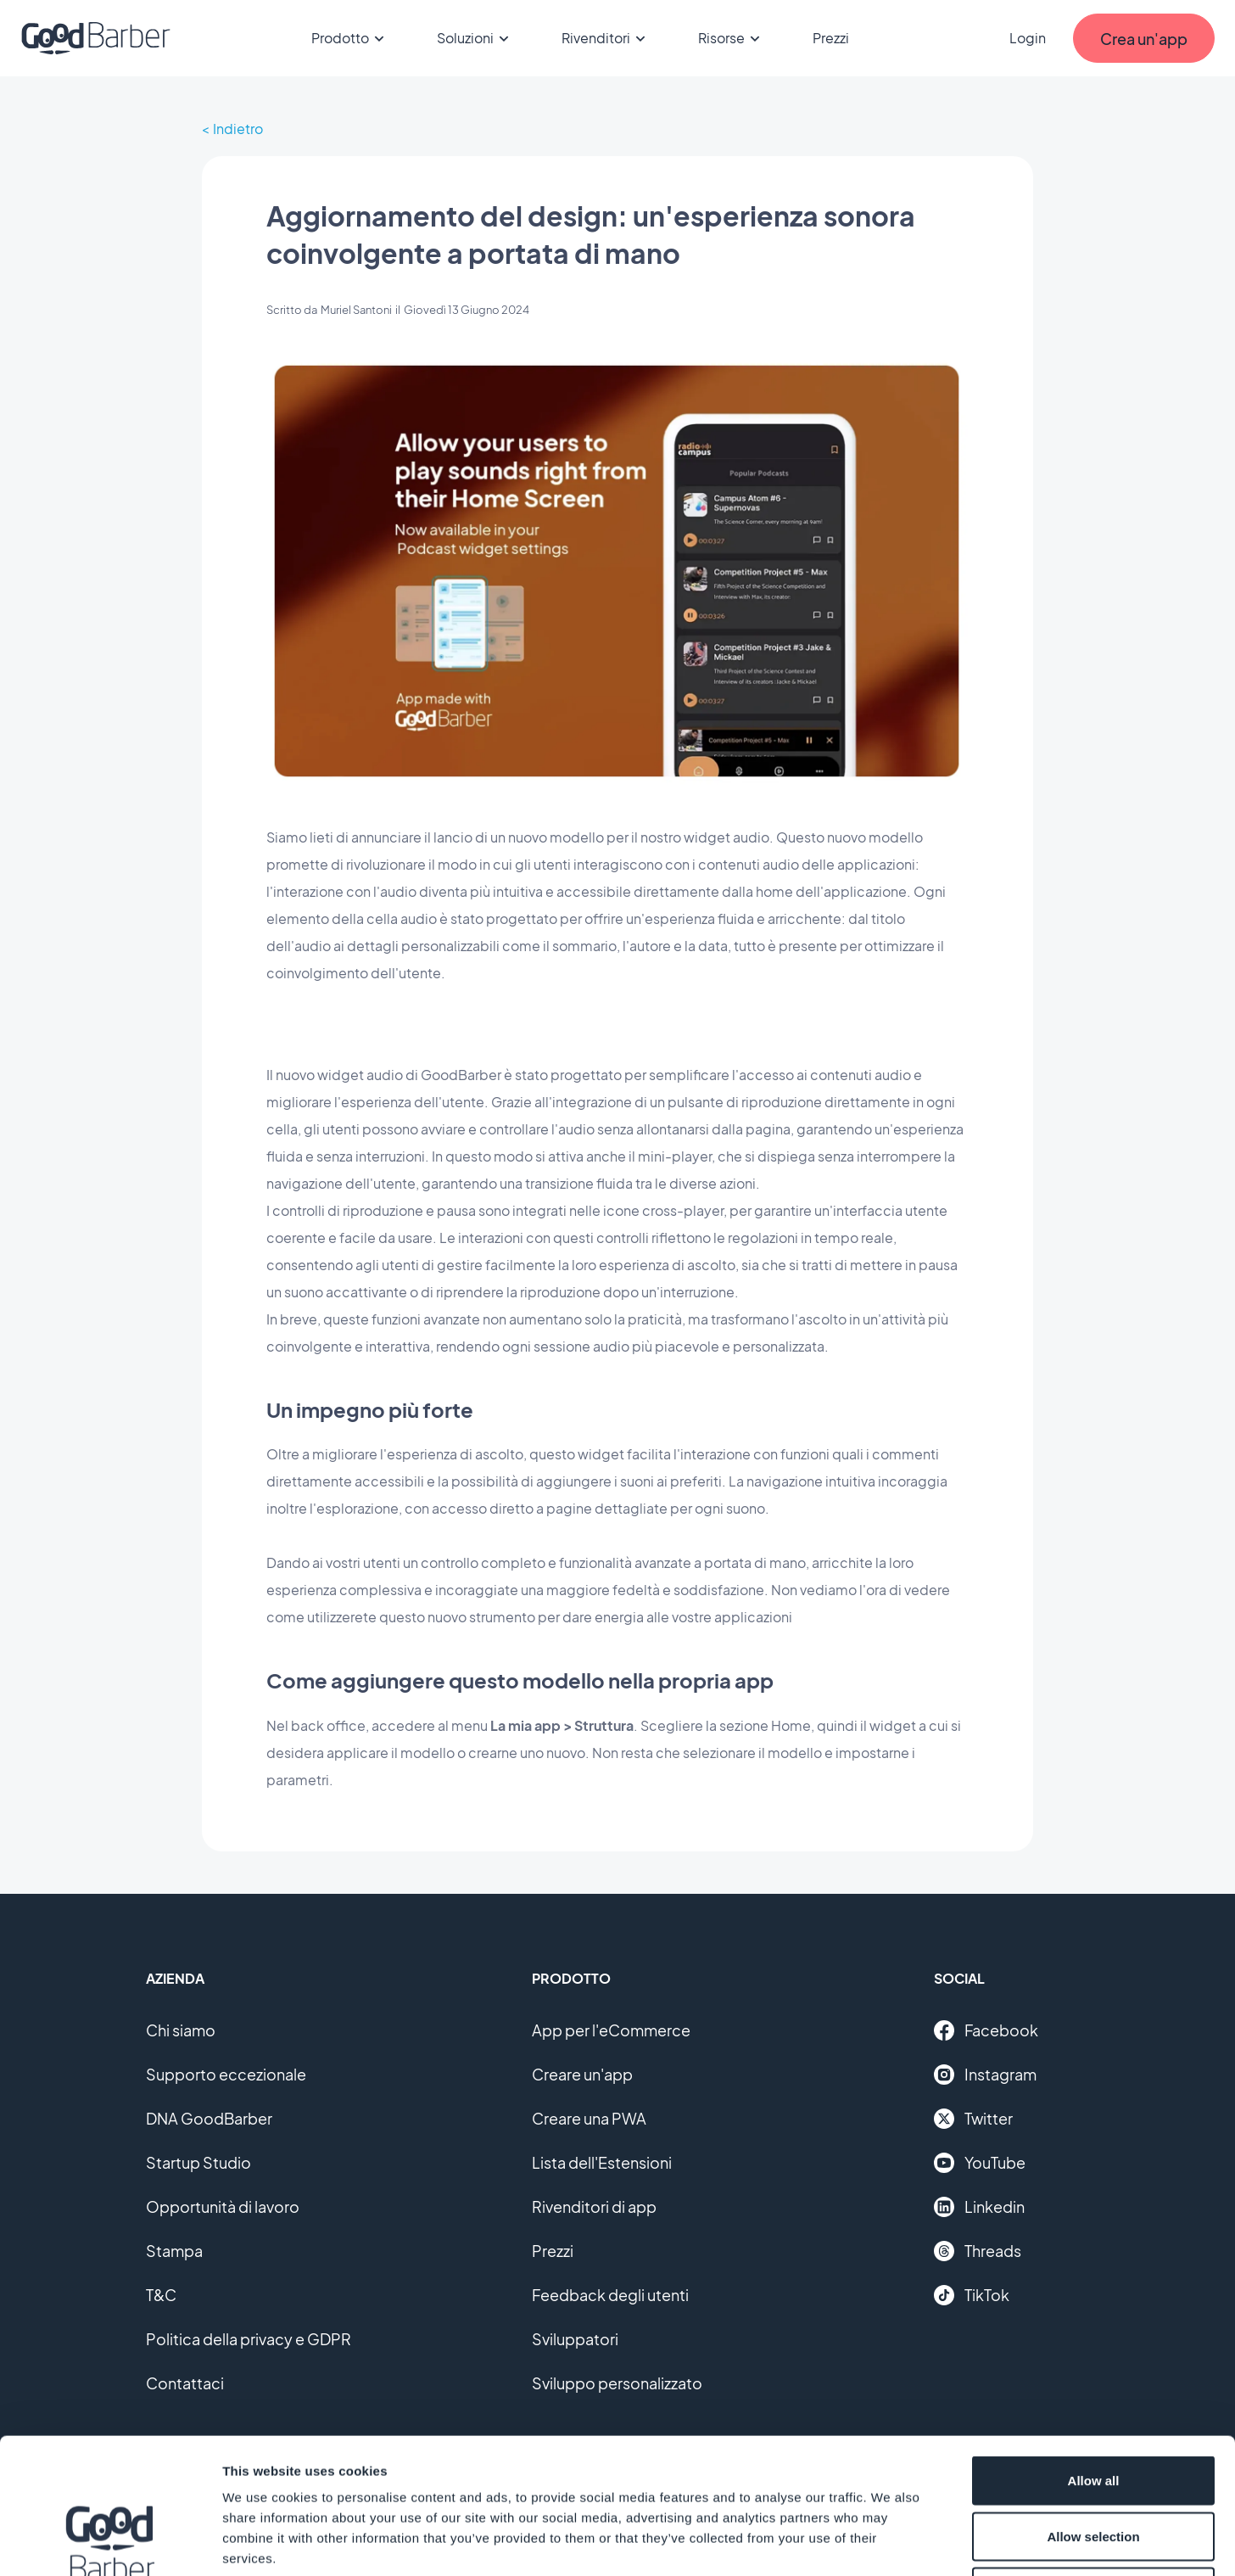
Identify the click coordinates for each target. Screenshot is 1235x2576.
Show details (890, 2542)
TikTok (971, 2295)
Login (1027, 38)
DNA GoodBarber (209, 2118)
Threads (977, 2251)
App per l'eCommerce (611, 2030)
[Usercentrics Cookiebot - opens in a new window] (110, 2543)
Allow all (1094, 2353)
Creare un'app (582, 2074)
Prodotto (350, 38)
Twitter (973, 2118)
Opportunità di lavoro (222, 2206)
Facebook (986, 2030)
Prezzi (831, 38)
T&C (161, 2294)
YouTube (979, 2163)
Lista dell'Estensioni (602, 2162)
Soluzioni (475, 38)
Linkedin (979, 2207)
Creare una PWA (589, 2118)
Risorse (731, 38)
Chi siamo (180, 2030)
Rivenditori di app (594, 2206)
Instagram (985, 2074)
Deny (1093, 2464)
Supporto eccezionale (226, 2074)
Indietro (238, 128)
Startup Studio (198, 2162)
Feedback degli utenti (610, 2294)
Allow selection (1093, 2409)
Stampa (174, 2250)
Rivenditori (606, 38)
